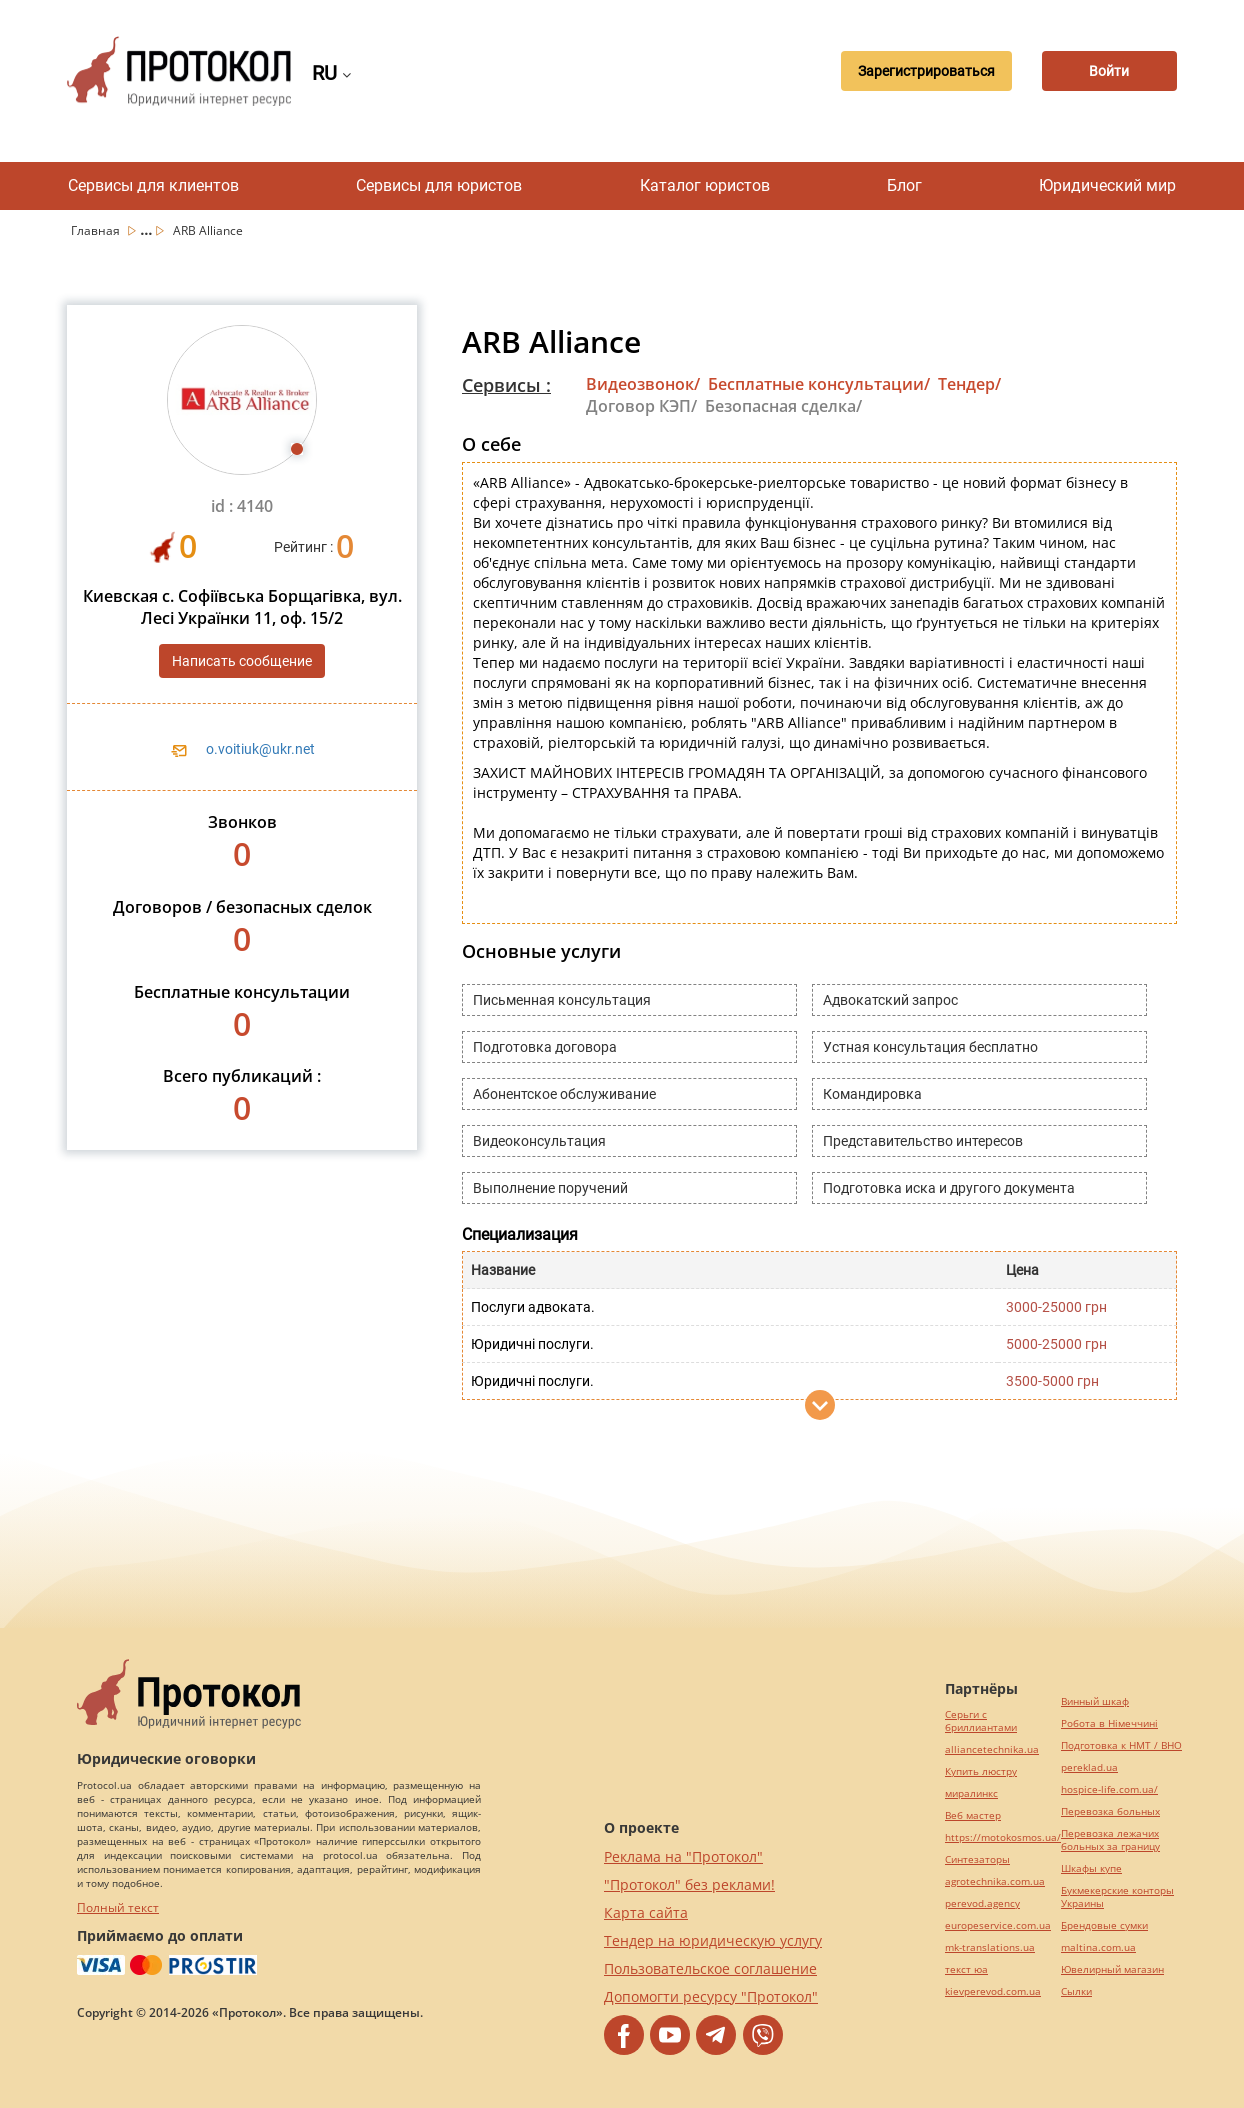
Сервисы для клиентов (153, 185)
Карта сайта (646, 1912)
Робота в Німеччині (1109, 1723)
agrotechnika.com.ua (995, 1881)
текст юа (966, 1969)
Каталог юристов (705, 185)
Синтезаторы (977, 1859)
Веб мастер (973, 1815)
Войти (1107, 71)
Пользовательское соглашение (710, 1968)
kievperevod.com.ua (993, 1991)
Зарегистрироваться (919, 71)
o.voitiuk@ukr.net (260, 749)
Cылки (1076, 1991)
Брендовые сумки (1104, 1925)
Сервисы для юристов (439, 185)
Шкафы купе (1091, 1868)
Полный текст (118, 1907)
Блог (904, 185)
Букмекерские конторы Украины (1117, 1897)
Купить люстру (981, 1771)
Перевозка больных (1110, 1811)
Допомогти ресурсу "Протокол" (711, 1996)
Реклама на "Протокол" (683, 1856)
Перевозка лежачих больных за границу (1110, 1840)
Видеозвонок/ (643, 384)
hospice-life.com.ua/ (1109, 1789)
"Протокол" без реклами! (689, 1884)
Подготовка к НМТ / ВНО (1121, 1745)
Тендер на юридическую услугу (713, 1940)
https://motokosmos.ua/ (1003, 1837)
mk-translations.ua (990, 1947)
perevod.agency (982, 1903)
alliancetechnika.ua (992, 1749)
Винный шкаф (1095, 1701)
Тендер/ (969, 384)
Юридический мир (1107, 185)
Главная (97, 230)
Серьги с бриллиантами (981, 1721)
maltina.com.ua (1098, 1947)
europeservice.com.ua (998, 1925)
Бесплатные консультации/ (819, 384)
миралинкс (971, 1793)
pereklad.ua (1089, 1767)
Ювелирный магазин (1112, 1969)
